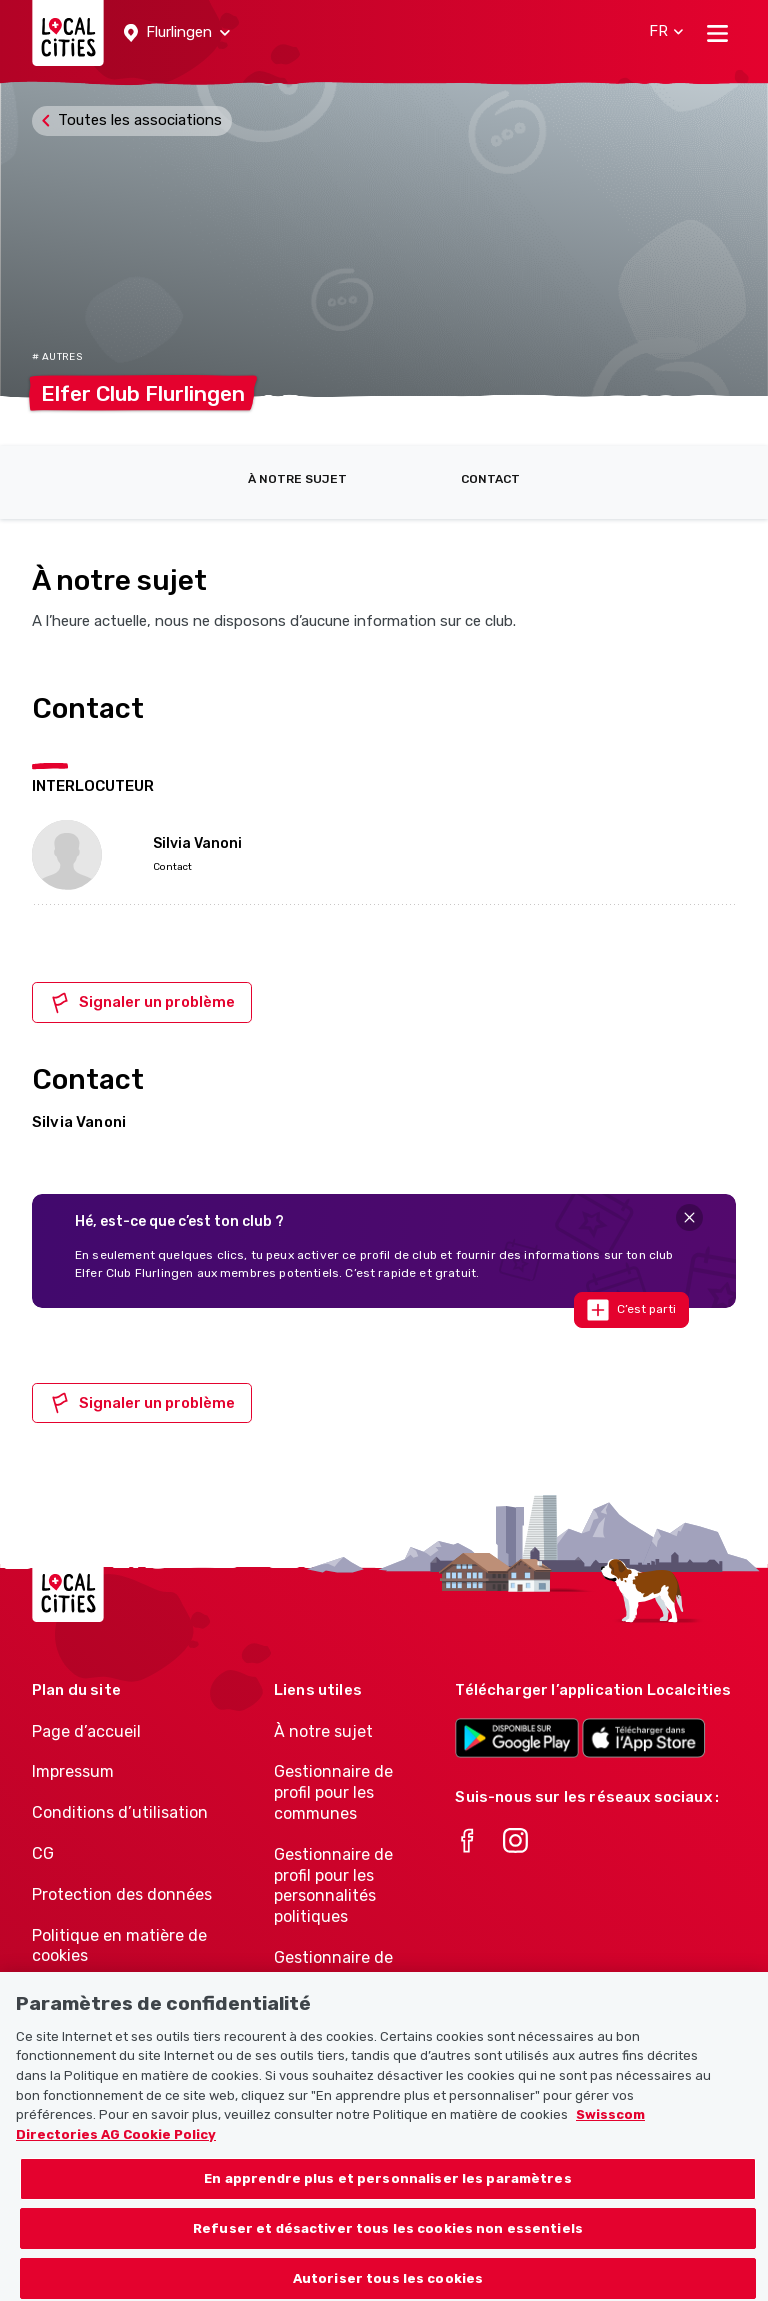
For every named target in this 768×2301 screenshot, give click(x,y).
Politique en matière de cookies (119, 1946)
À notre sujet (297, 479)
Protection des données (122, 1894)
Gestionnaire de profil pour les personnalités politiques (333, 1885)
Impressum (73, 1771)
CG (43, 1853)
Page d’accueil (86, 1731)
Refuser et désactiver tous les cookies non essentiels (388, 2245)
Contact (490, 479)
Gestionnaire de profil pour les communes (333, 1792)
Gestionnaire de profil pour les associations (333, 1978)
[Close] (689, 1217)
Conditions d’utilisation (120, 1812)
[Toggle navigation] (717, 33)
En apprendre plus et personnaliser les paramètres (387, 2196)
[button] (177, 33)
